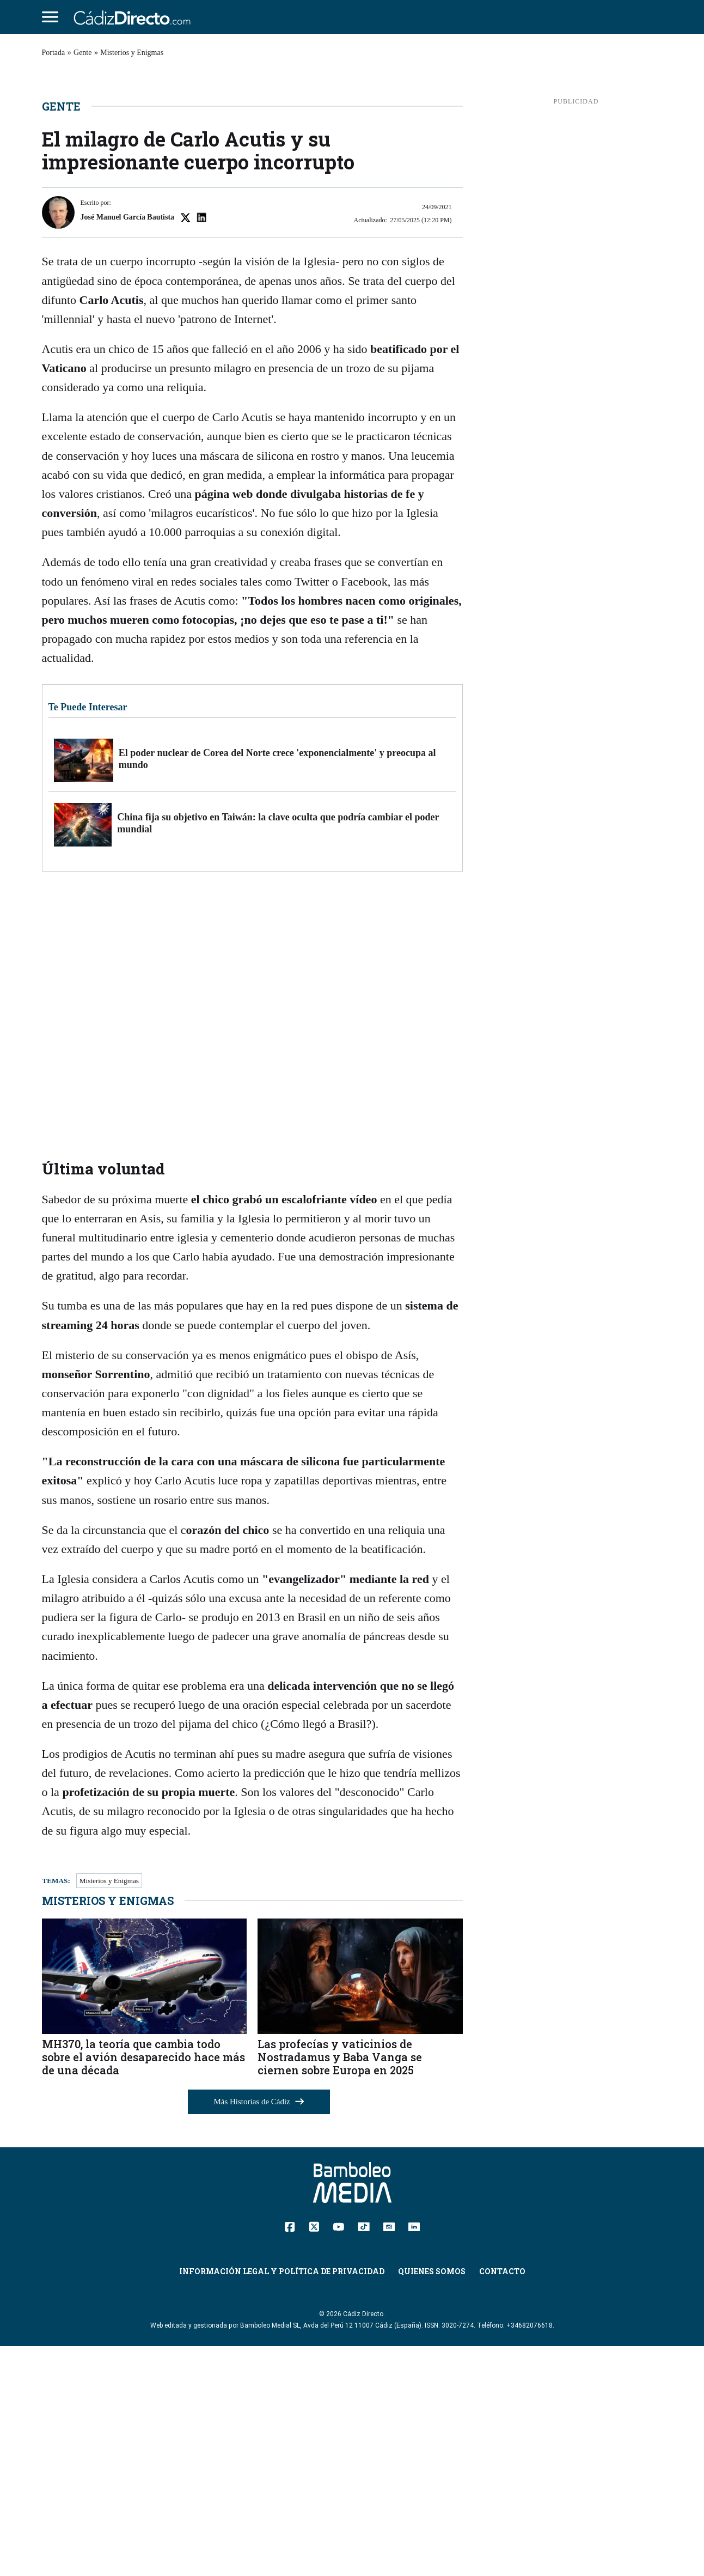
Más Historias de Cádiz (259, 2331)
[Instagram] (389, 2455)
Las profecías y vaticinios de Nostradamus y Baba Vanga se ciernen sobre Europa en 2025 (340, 2286)
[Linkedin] (414, 2455)
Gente (82, 52)
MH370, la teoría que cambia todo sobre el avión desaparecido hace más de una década (143, 2286)
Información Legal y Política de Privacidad (281, 2501)
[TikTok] (364, 2455)
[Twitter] (314, 2456)
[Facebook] (290, 2456)
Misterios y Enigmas (131, 52)
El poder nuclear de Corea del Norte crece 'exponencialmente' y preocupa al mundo (277, 988)
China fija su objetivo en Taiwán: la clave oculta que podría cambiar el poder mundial (278, 1053)
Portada (53, 52)
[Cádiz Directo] (135, 17)
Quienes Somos (432, 2501)
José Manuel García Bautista (128, 447)
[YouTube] (338, 2455)
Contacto (502, 2501)
